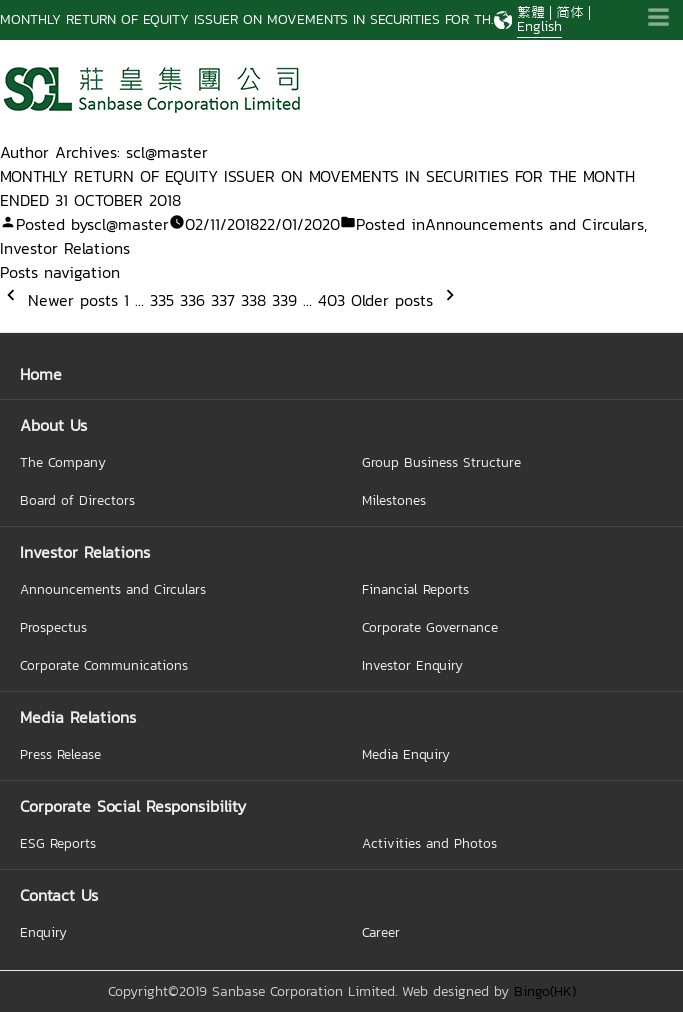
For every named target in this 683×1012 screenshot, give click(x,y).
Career (381, 932)
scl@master (128, 224)
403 (331, 300)
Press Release (60, 754)
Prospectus (53, 627)
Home (41, 374)
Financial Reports (415, 589)
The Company (63, 462)
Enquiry (43, 932)
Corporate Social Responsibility (133, 806)
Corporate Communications (104, 665)
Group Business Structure (441, 462)
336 (192, 300)
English (539, 26)
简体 (570, 12)
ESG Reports (58, 843)
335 (162, 300)
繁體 (531, 12)
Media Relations (78, 717)
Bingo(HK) (545, 991)
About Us (53, 425)
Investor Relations (65, 248)
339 (284, 300)
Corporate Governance (430, 627)
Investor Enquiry (412, 665)
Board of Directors (77, 500)
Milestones (394, 500)
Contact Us (59, 895)
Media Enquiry (406, 754)
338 (253, 300)
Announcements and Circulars (534, 224)
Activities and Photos (429, 843)
